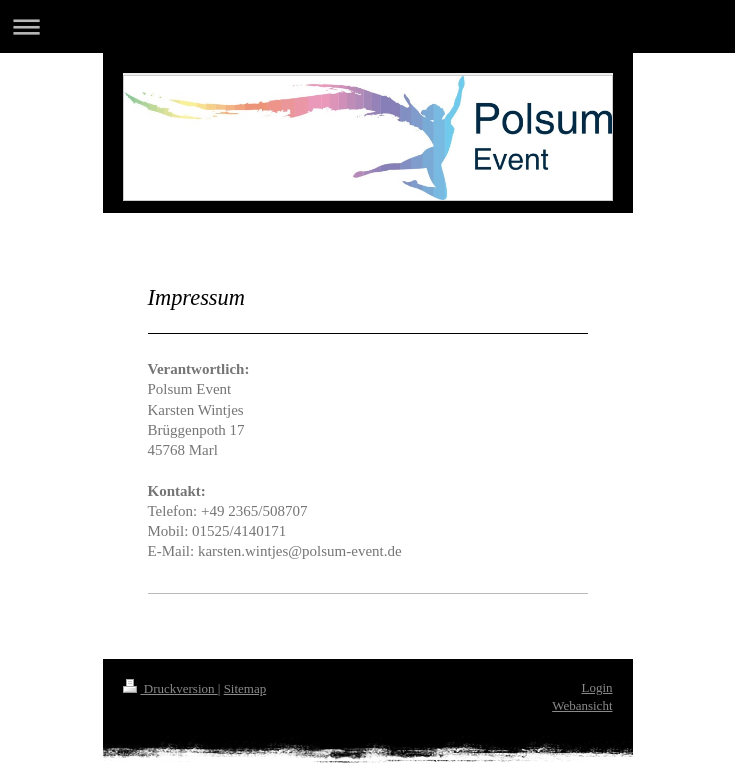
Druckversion (170, 688)
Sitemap (245, 688)
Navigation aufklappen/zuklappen (367, 26)
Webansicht (582, 705)
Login (596, 687)
